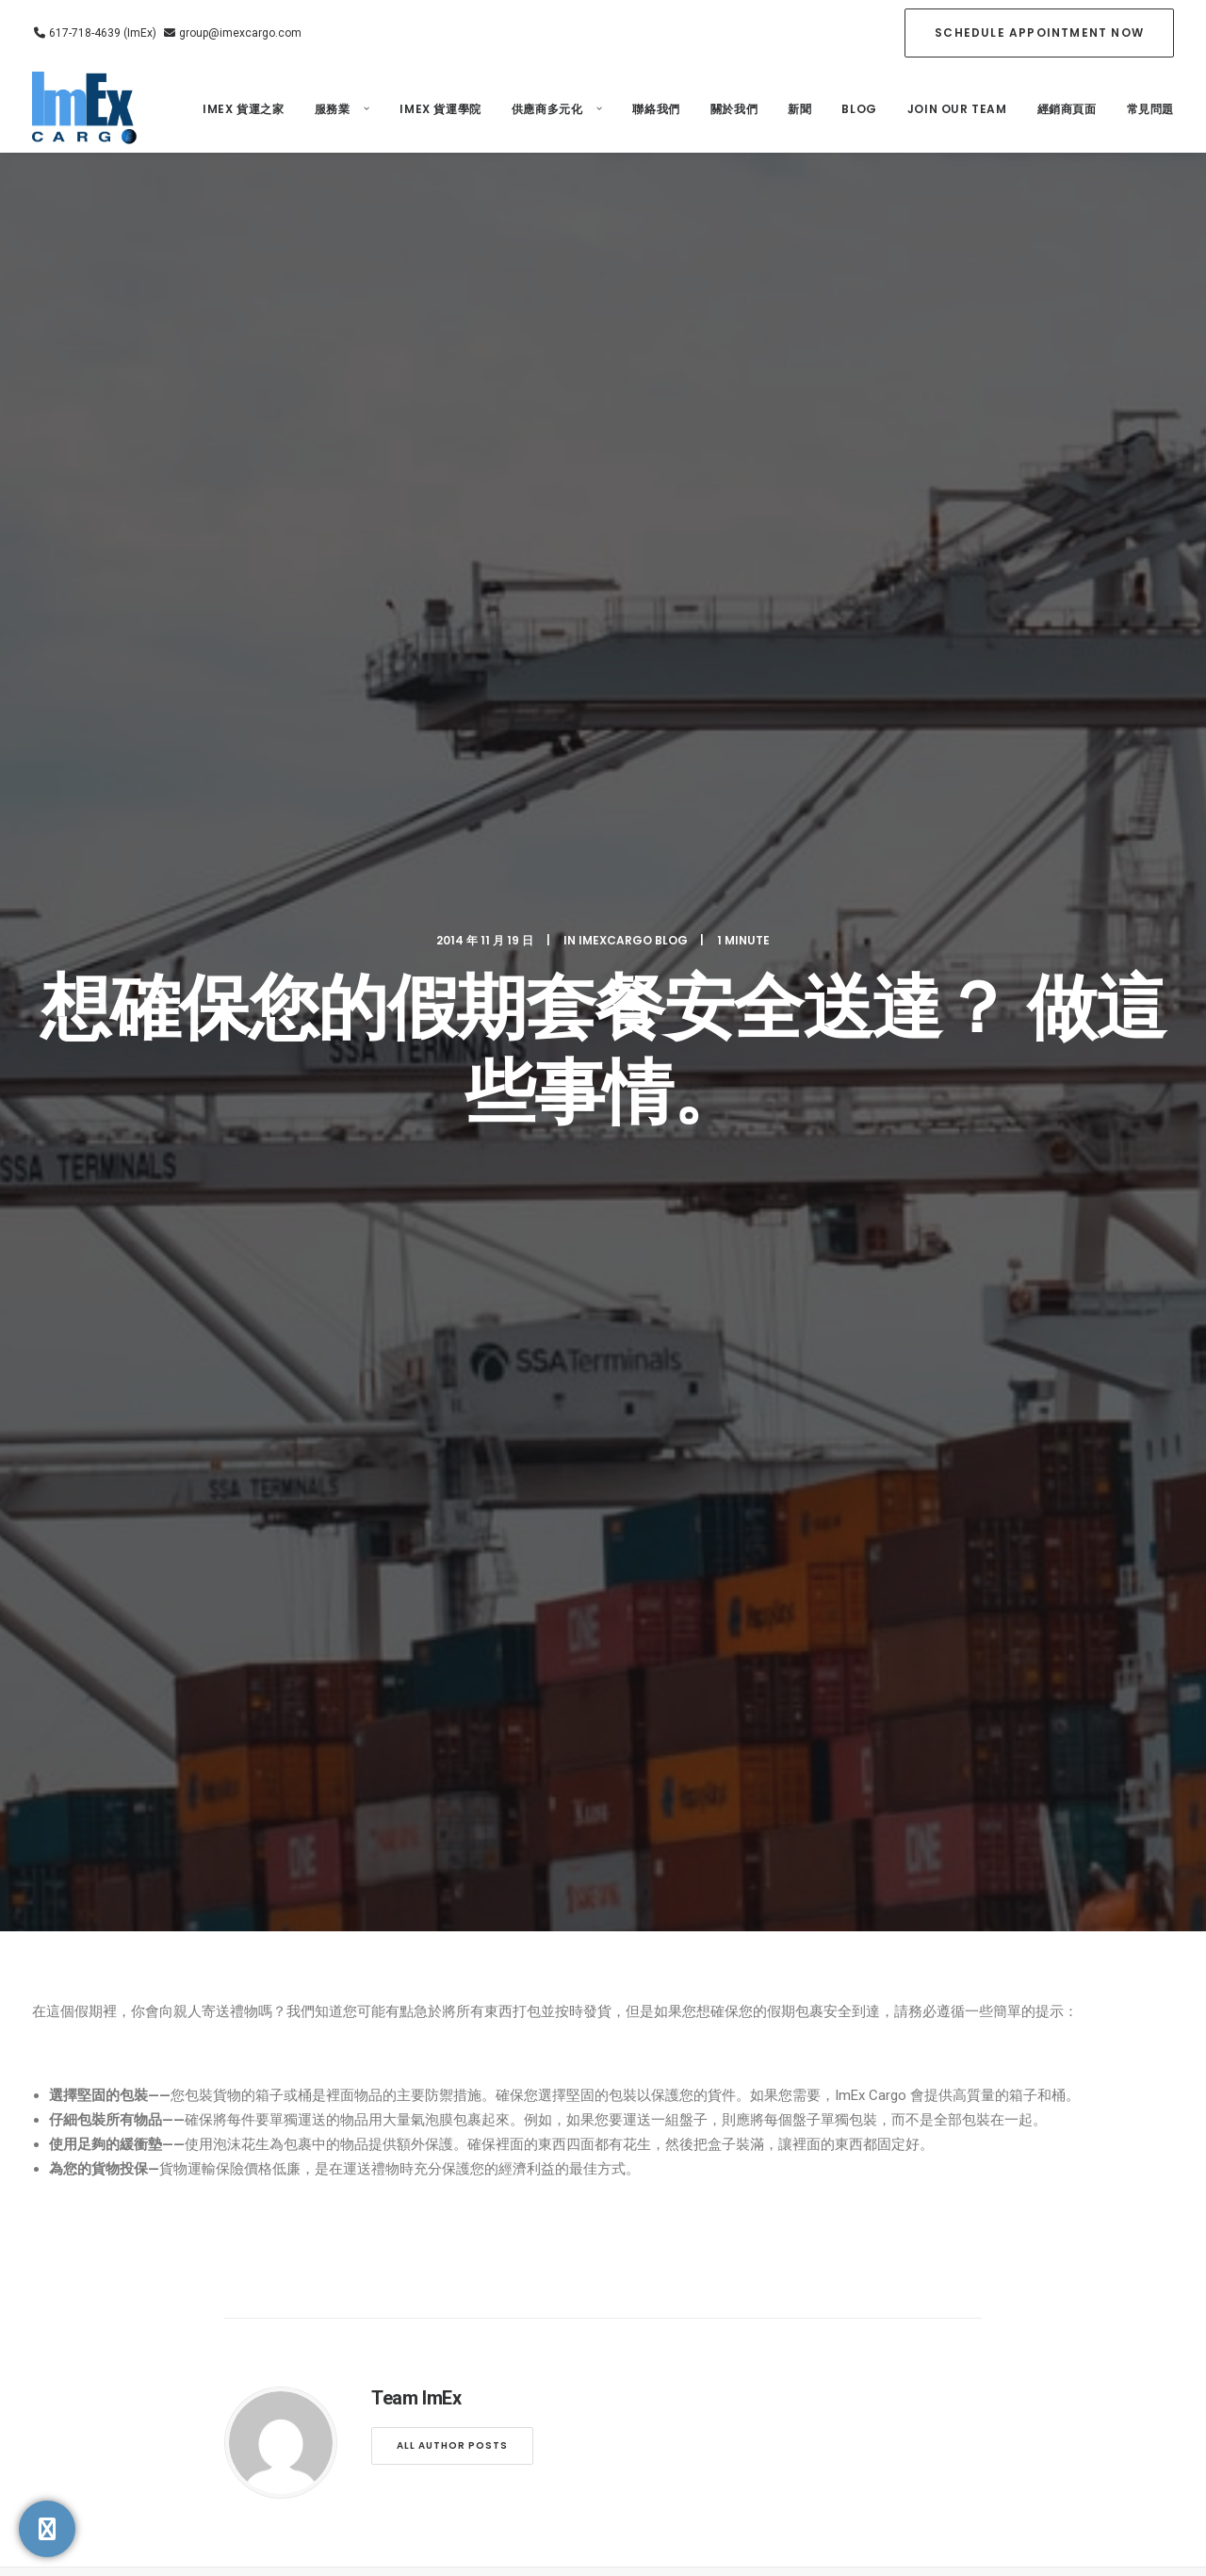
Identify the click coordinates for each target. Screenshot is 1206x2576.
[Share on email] (701, 1741)
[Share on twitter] (529, 1741)
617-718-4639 (150, 2227)
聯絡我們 (655, 109)
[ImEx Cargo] (85, 109)
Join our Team (957, 109)
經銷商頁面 (1067, 109)
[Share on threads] (554, 1741)
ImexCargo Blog (633, 229)
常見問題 (1150, 109)
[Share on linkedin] (603, 1741)
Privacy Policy (445, 2313)
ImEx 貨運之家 (243, 109)
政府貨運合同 (658, 2234)
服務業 (342, 109)
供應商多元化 (557, 109)
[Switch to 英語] (810, 2155)
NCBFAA (554, 2287)
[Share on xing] (676, 1741)
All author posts (452, 1023)
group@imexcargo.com (239, 33)
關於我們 (734, 109)
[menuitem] (1039, 33)
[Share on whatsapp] (627, 1741)
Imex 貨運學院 (440, 109)
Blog (858, 109)
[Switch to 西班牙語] (821, 2188)
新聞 (799, 109)
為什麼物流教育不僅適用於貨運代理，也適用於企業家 (602, 1352)
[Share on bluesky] (652, 1741)
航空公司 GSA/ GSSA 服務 (670, 2160)
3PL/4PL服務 (656, 2120)
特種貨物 (646, 2201)
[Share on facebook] (505, 1741)
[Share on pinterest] (578, 1741)
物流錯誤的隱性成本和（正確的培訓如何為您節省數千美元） (210, 1347)
